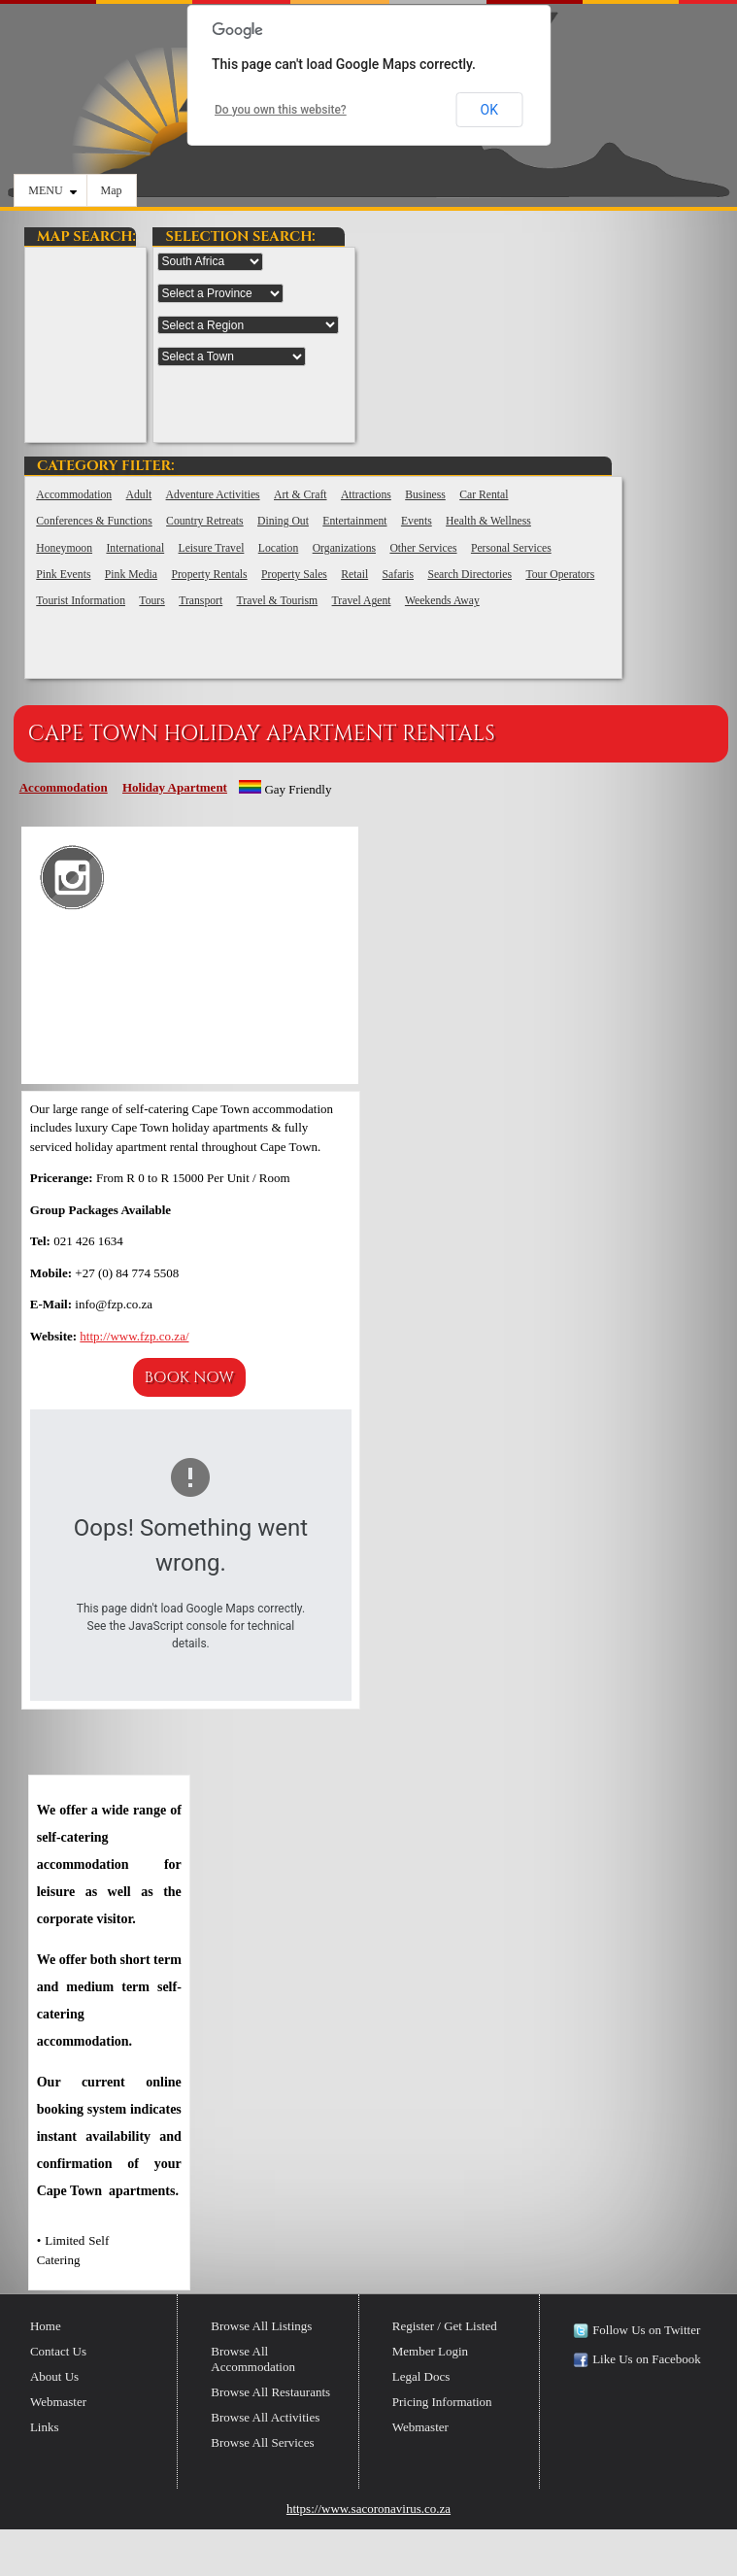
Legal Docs (421, 2376)
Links (44, 2427)
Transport (200, 600)
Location (278, 548)
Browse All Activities (265, 2417)
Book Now (189, 1377)
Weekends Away (442, 600)
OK (489, 110)
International (135, 548)
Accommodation (74, 495)
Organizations (344, 548)
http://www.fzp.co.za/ (134, 1336)
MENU (52, 190)
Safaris (398, 574)
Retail (354, 574)
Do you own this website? (281, 110)
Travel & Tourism (277, 600)
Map (111, 190)
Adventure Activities (213, 495)
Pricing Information (442, 2401)
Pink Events (63, 574)
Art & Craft (300, 495)
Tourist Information (80, 600)
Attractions (366, 495)
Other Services (422, 548)
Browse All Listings (261, 2326)
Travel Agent (361, 600)
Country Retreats (205, 521)
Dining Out (283, 521)
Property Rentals (209, 574)
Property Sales (294, 574)
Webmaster (58, 2401)
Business (425, 495)
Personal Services (511, 548)
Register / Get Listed (444, 2326)
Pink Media (131, 574)
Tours (151, 600)
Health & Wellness (488, 521)
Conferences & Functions (93, 521)
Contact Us (58, 2351)
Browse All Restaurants (270, 2392)
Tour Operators (559, 574)
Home (45, 2326)
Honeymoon (64, 548)
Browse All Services (262, 2442)
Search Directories (469, 574)
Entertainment (354, 521)
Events (416, 521)
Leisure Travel (212, 548)
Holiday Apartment (174, 787)
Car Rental (483, 495)
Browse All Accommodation (253, 2359)
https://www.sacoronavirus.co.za (368, 2508)
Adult (139, 495)
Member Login (430, 2351)
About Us (54, 2376)
